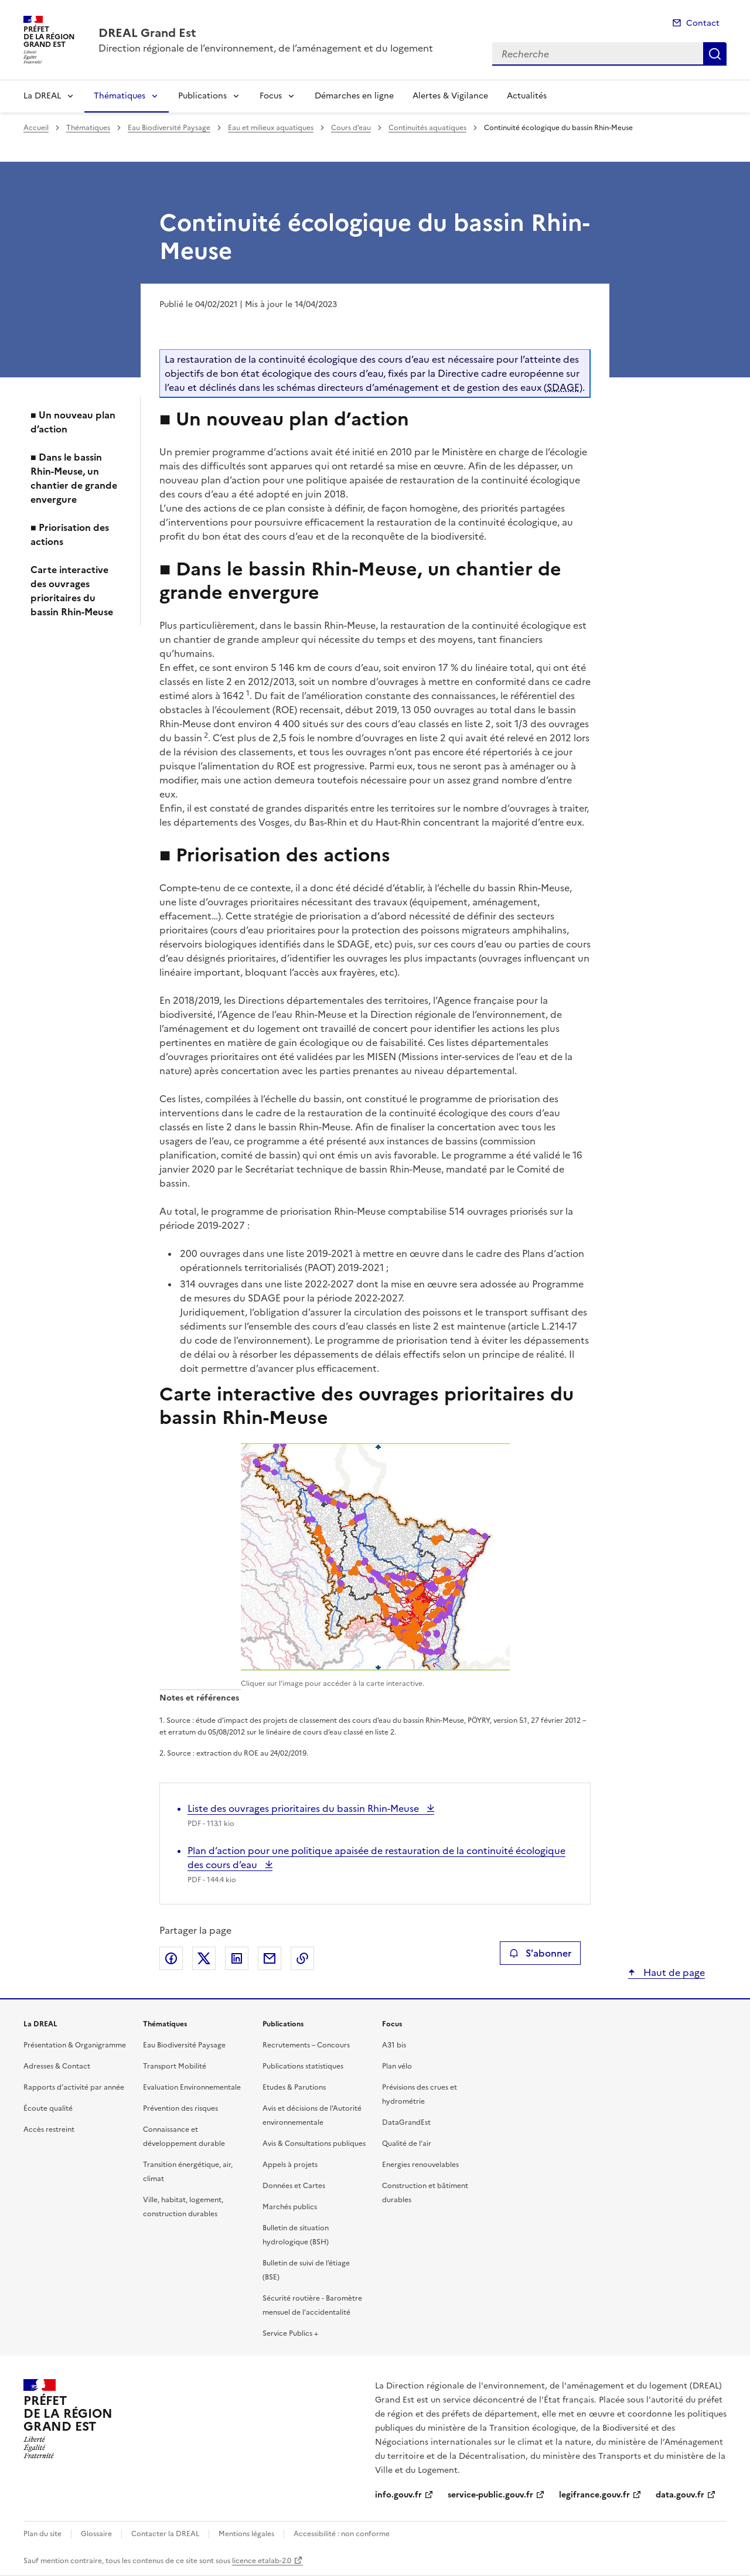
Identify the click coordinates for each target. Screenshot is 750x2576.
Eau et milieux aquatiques (270, 127)
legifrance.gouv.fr (594, 2495)
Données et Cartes (293, 2185)
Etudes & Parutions (294, 2087)
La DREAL (42, 96)
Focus (271, 96)
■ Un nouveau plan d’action (72, 422)
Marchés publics (289, 2207)
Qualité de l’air (406, 2143)
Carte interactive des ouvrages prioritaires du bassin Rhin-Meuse (71, 591)
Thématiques (119, 96)
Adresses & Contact (56, 2066)
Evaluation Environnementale (192, 2087)
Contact (703, 23)
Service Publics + (290, 2333)
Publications (202, 96)
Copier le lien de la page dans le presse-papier (302, 1958)
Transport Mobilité (174, 2066)
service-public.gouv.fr (490, 2495)
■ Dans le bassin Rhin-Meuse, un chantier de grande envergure (73, 478)
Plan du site (42, 2534)
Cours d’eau (351, 127)
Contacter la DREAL (165, 2534)
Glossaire (96, 2534)
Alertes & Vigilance (450, 96)
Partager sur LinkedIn (236, 1958)
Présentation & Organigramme (74, 2045)
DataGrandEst (406, 2122)
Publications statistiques (302, 2066)
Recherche (715, 54)
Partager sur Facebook (171, 1958)
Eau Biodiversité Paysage (169, 127)
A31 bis (394, 2045)
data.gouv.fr (680, 2495)
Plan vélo (397, 2066)
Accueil (36, 127)
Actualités (527, 96)
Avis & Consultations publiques (314, 2143)
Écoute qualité (48, 2108)
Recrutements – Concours (306, 2045)
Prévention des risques (180, 2108)
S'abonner (540, 1953)
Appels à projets (290, 2164)
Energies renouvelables (420, 2164)
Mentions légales (246, 2534)
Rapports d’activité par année (73, 2087)
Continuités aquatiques (427, 127)
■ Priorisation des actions (69, 534)
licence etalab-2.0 (261, 2560)
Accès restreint (48, 2129)
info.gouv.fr (398, 2495)
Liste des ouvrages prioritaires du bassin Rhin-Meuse (304, 1808)
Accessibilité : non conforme (342, 2534)
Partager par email (269, 1958)
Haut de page (673, 1972)
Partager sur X (204, 1958)
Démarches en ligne (354, 96)
